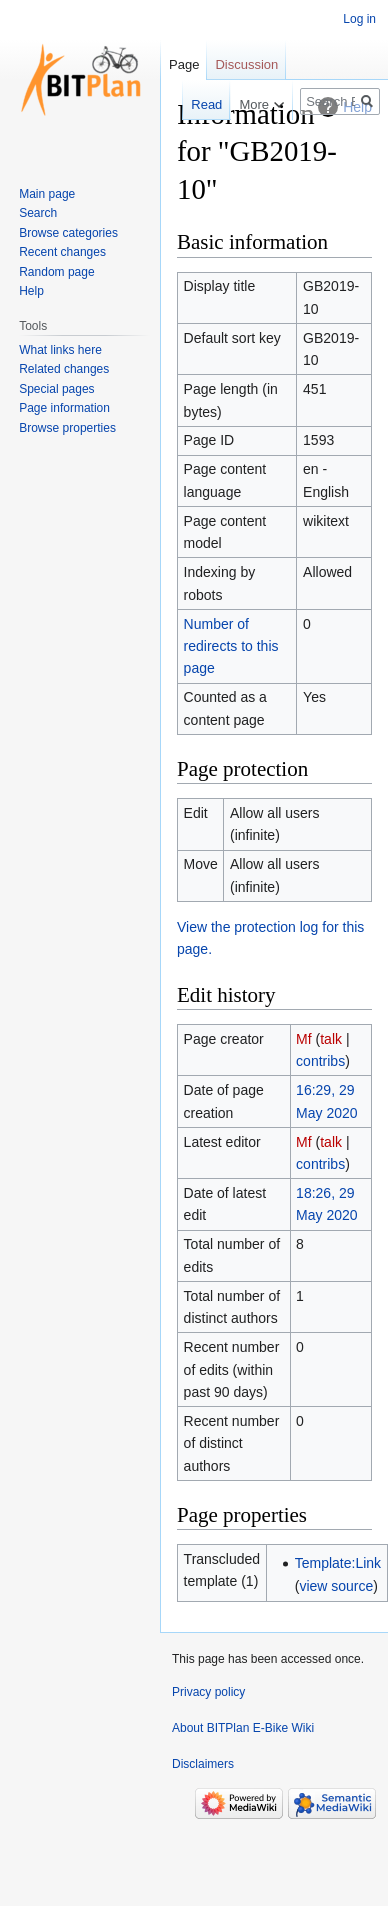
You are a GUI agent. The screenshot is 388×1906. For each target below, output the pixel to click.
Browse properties (67, 428)
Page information (64, 408)
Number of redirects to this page (231, 646)
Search (38, 213)
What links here (60, 350)
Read (193, 104)
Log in (359, 19)
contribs (320, 1061)
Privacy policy (208, 1692)
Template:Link (338, 1563)
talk (331, 1039)
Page (184, 64)
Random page (56, 272)
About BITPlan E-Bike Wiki (243, 1728)
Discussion (246, 64)
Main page (47, 194)
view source (336, 1586)
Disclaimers (203, 1764)
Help (31, 291)
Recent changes (62, 252)
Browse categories (68, 233)
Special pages (56, 389)
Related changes (64, 369)
